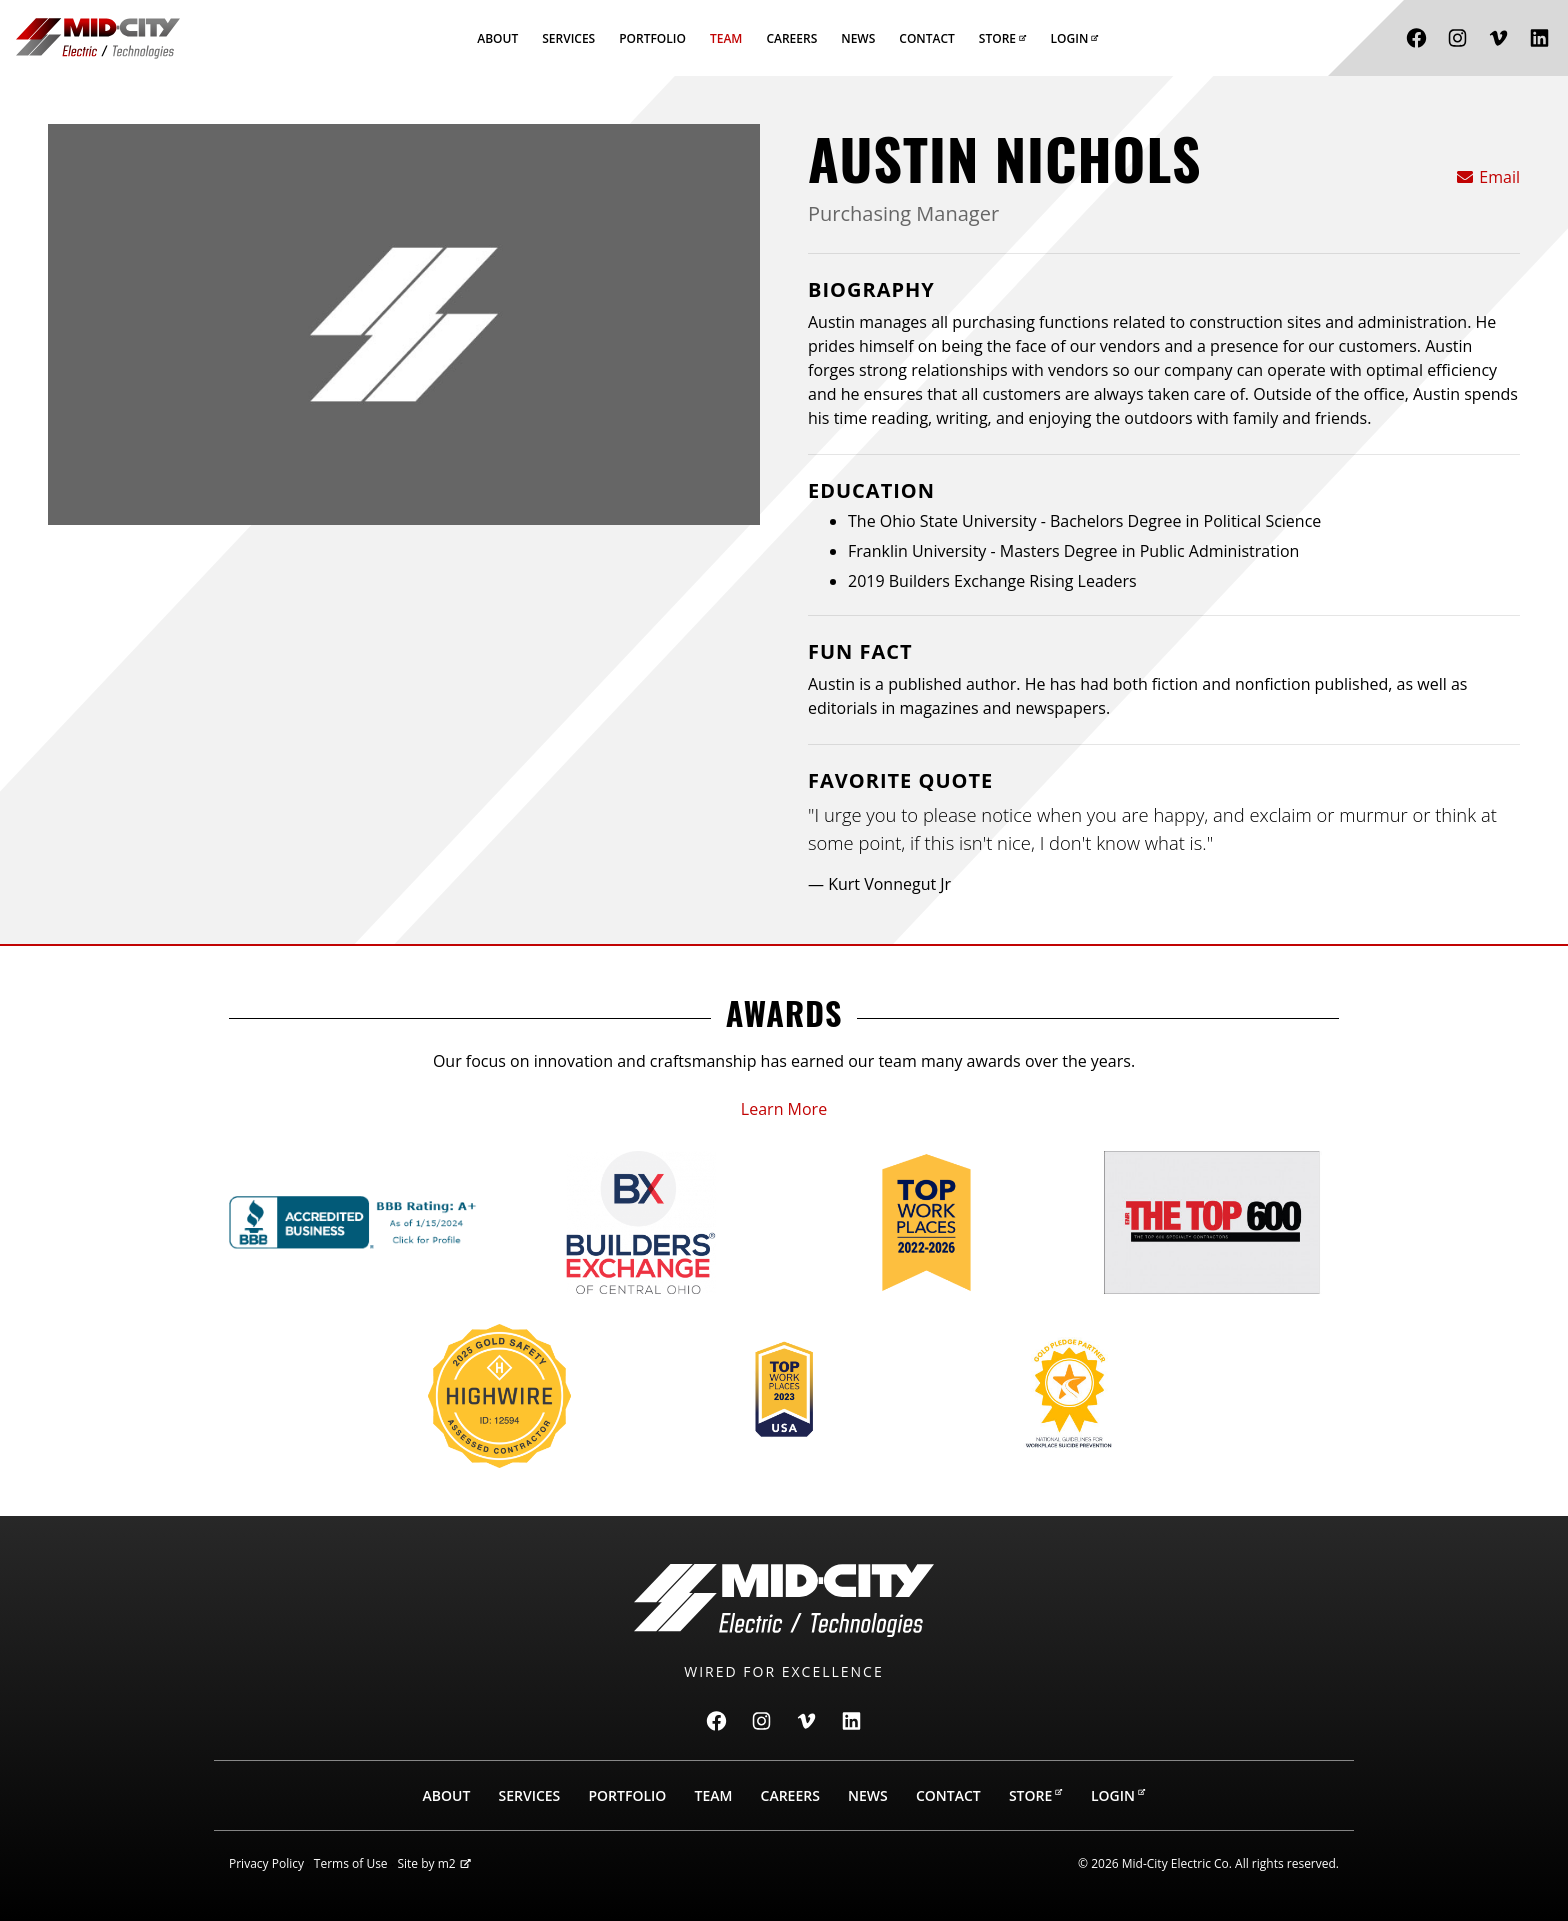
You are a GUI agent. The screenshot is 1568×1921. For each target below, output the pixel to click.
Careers (791, 38)
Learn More (784, 1109)
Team (726, 38)
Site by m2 (433, 1863)
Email (1487, 177)
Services (568, 38)
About (497, 38)
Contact (927, 38)
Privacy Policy (266, 1863)
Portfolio (652, 38)
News (858, 38)
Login (1075, 38)
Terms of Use (351, 1863)
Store (1003, 38)
